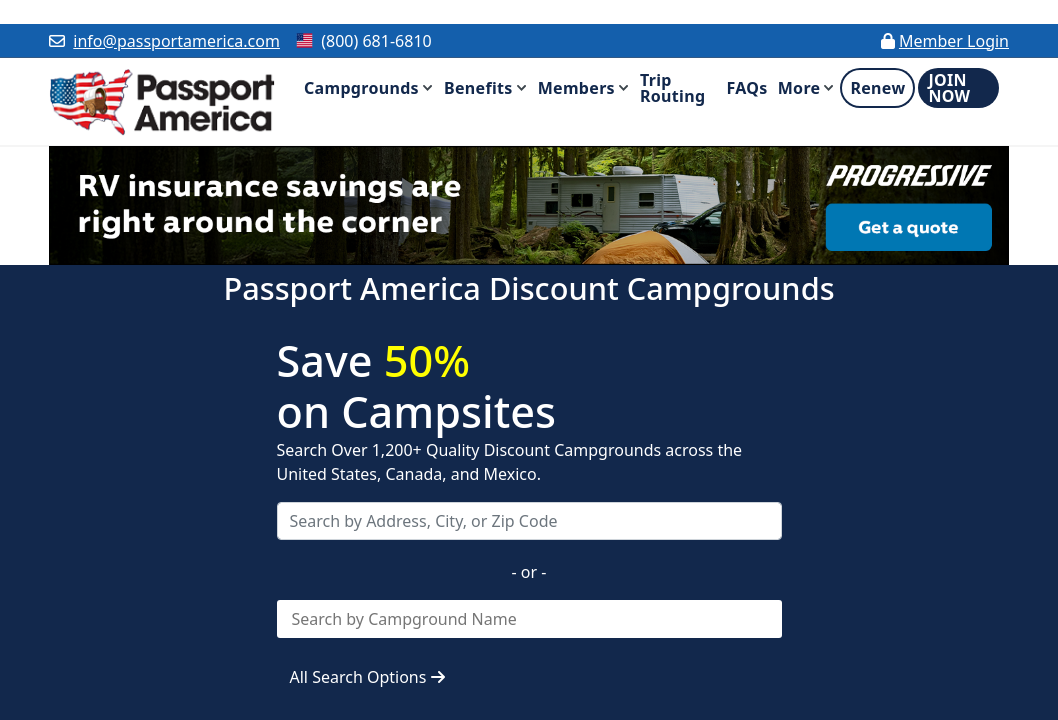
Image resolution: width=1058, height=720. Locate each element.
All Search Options (367, 677)
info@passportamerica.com (176, 41)
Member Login (954, 41)
